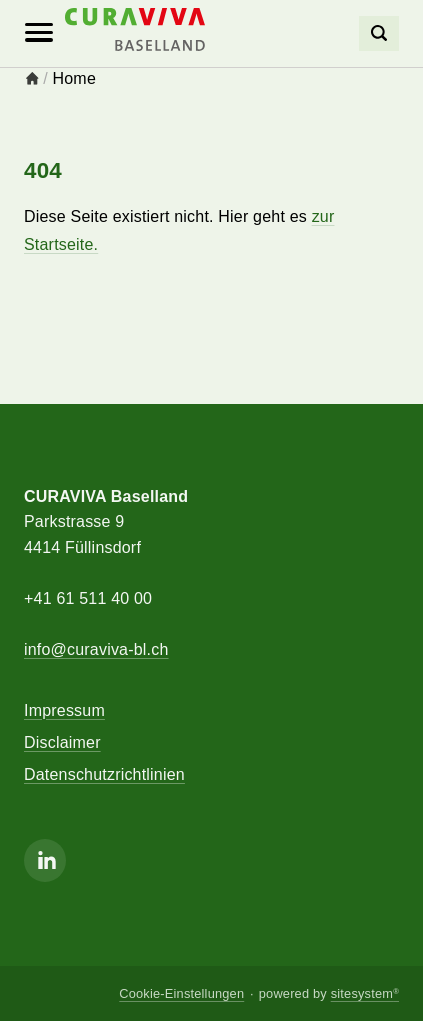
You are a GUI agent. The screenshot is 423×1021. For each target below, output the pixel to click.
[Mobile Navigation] (39, 33)
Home (74, 78)
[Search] (379, 33)
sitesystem (365, 993)
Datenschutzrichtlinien (104, 774)
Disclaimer (62, 742)
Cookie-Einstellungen (181, 993)
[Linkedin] (45, 860)
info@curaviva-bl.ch (96, 649)
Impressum (64, 710)
